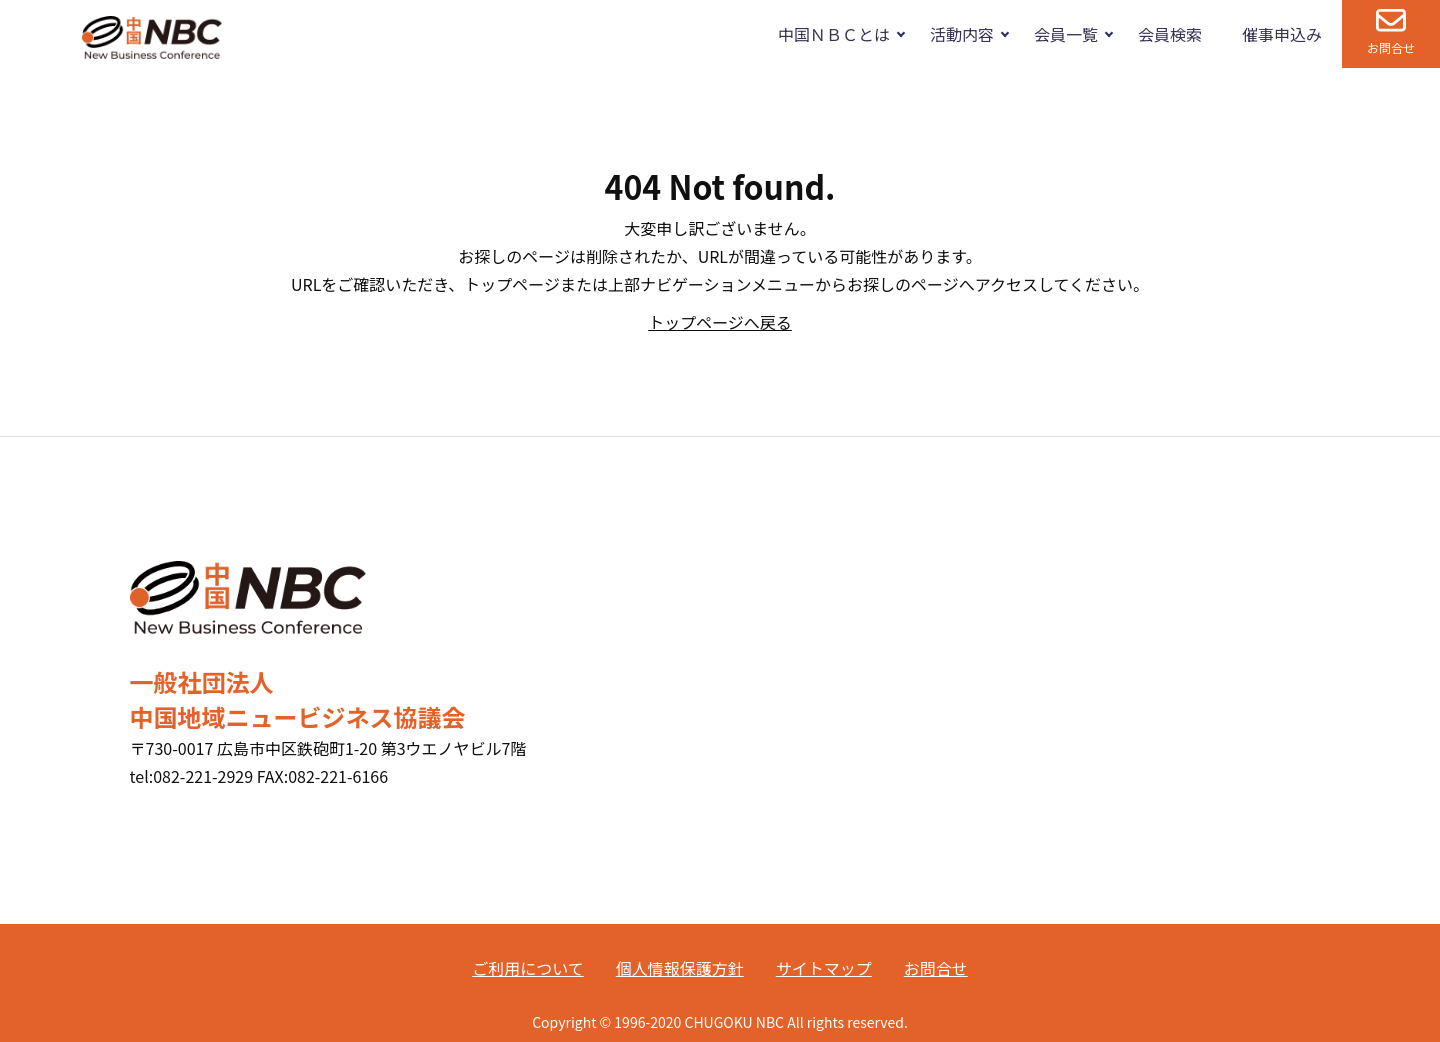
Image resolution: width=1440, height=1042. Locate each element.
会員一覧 (1066, 34)
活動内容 (962, 34)
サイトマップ (824, 968)
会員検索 (1170, 34)
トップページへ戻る (720, 322)
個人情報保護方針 (680, 968)
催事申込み (1282, 34)
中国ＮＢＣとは (834, 34)
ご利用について (528, 968)
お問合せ (1391, 47)
